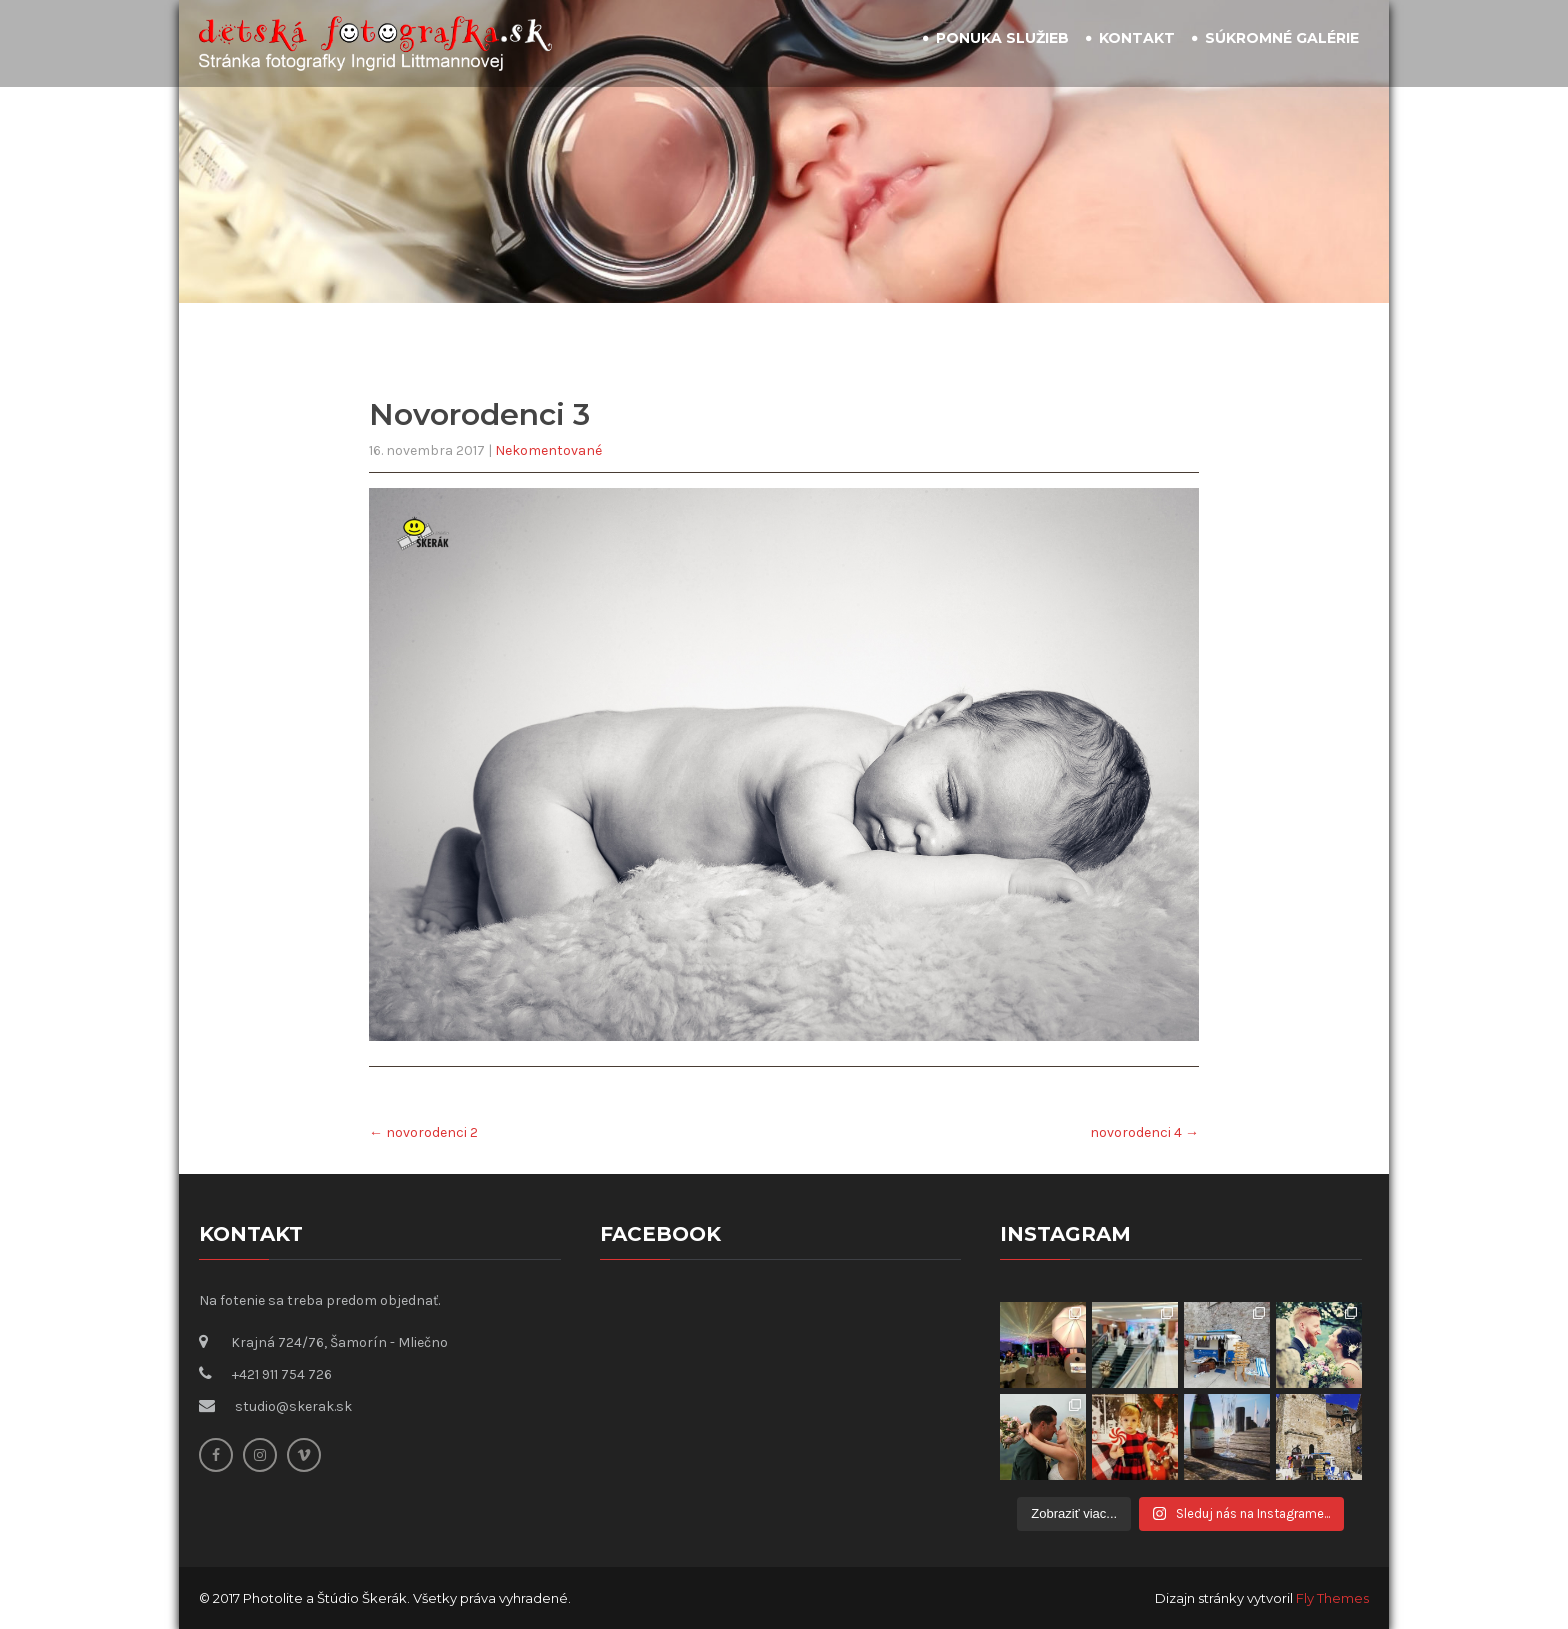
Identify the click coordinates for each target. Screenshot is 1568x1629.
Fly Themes (1332, 1598)
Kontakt (1137, 38)
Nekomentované (548, 450)
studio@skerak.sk (293, 1406)
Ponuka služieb (1002, 38)
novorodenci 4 (1144, 1132)
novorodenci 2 (423, 1132)
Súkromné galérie (1282, 38)
